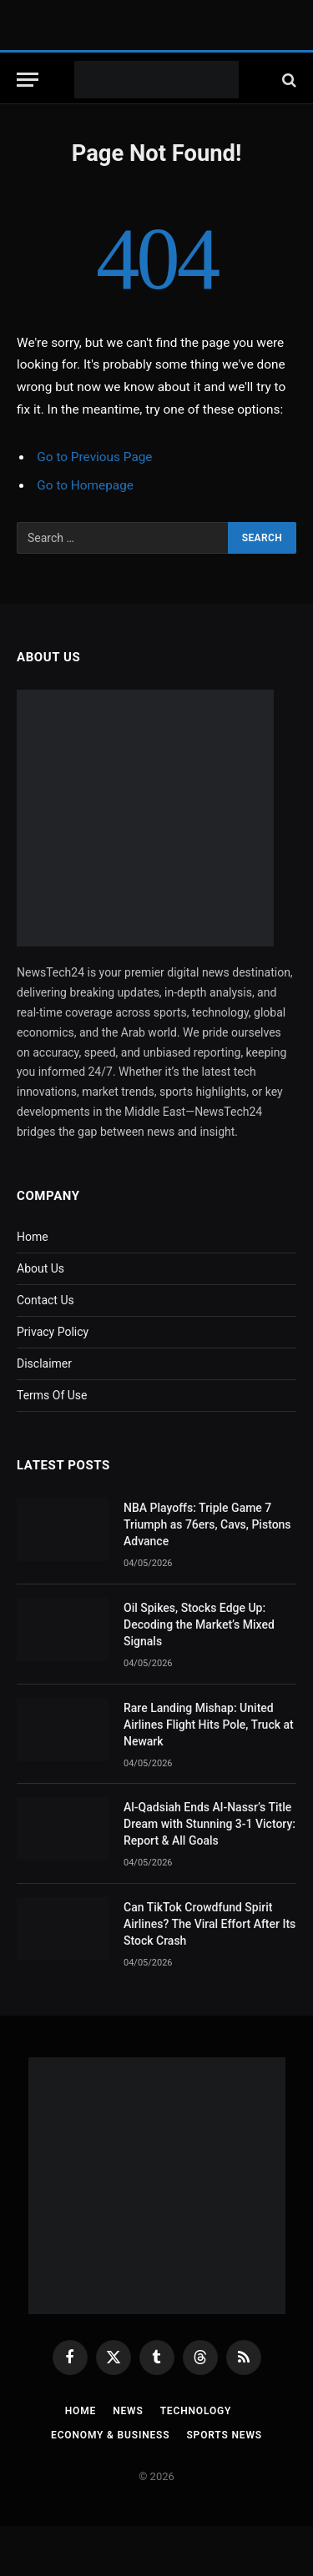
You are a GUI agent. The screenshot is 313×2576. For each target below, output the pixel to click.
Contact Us (45, 1300)
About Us (40, 1268)
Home (32, 1236)
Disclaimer (44, 1363)
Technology (196, 2411)
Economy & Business (110, 2435)
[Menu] (27, 79)
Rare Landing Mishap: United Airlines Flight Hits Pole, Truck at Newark (209, 1724)
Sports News (224, 2435)
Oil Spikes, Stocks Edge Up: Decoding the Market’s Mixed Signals (199, 1624)
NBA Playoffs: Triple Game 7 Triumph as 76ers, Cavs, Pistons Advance (207, 1524)
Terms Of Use (52, 1395)
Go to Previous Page (94, 456)
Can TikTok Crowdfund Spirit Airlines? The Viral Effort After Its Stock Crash (209, 1924)
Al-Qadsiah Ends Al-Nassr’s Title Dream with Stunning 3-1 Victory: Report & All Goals (209, 1823)
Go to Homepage (85, 485)
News (128, 2411)
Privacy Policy (52, 1331)
